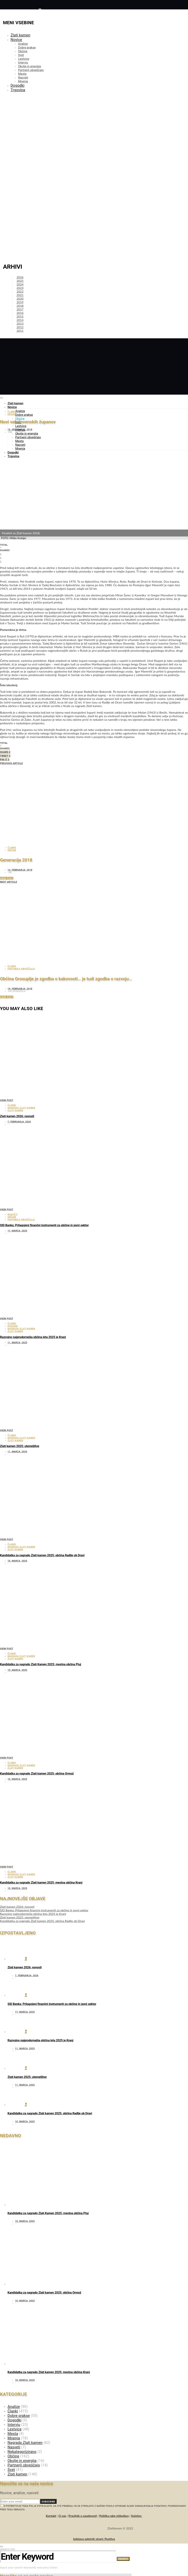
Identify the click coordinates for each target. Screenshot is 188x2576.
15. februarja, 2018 (20, 429)
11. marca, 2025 (17, 1342)
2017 (20, 309)
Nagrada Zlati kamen (21, 1108)
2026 (20, 277)
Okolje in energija (29, 66)
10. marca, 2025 (17, 1561)
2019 (20, 302)
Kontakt (51, 2515)
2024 (20, 284)
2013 (20, 323)
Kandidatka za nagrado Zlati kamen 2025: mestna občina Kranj (41, 1882)
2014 (20, 320)
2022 (20, 291)
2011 (20, 330)
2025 (20, 280)
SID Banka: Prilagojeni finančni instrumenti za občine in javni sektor (44, 1225)
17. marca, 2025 (17, 1230)
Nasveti (23, 77)
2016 (20, 312)
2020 (20, 298)
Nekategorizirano (22, 2451)
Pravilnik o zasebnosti (82, 2515)
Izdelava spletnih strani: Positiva (94, 2539)
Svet (21, 55)
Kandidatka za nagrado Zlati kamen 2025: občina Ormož (37, 1773)
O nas (62, 2515)
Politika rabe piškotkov (114, 2515)
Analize (23, 44)
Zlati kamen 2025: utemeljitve (19, 1446)
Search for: (7, 2549)
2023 (20, 288)
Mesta (22, 74)
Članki (12, 411)
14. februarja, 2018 (20, 870)
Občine (22, 51)
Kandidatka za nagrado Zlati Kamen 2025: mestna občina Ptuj (40, 1664)
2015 (20, 316)
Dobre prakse (27, 47)
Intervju (23, 62)
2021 (20, 295)
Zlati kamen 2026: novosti (17, 1116)
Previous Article (11, 763)
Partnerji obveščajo (31, 70)
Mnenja (23, 81)
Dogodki (17, 85)
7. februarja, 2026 (19, 1121)
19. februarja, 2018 (20, 988)
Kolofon (136, 2515)
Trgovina (18, 90)
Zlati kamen (20, 35)
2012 (20, 327)
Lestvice (23, 59)
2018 (20, 305)
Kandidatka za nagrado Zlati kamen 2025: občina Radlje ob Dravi (42, 1555)
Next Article (8, 881)
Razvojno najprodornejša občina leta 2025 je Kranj (33, 1337)
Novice (16, 39)
